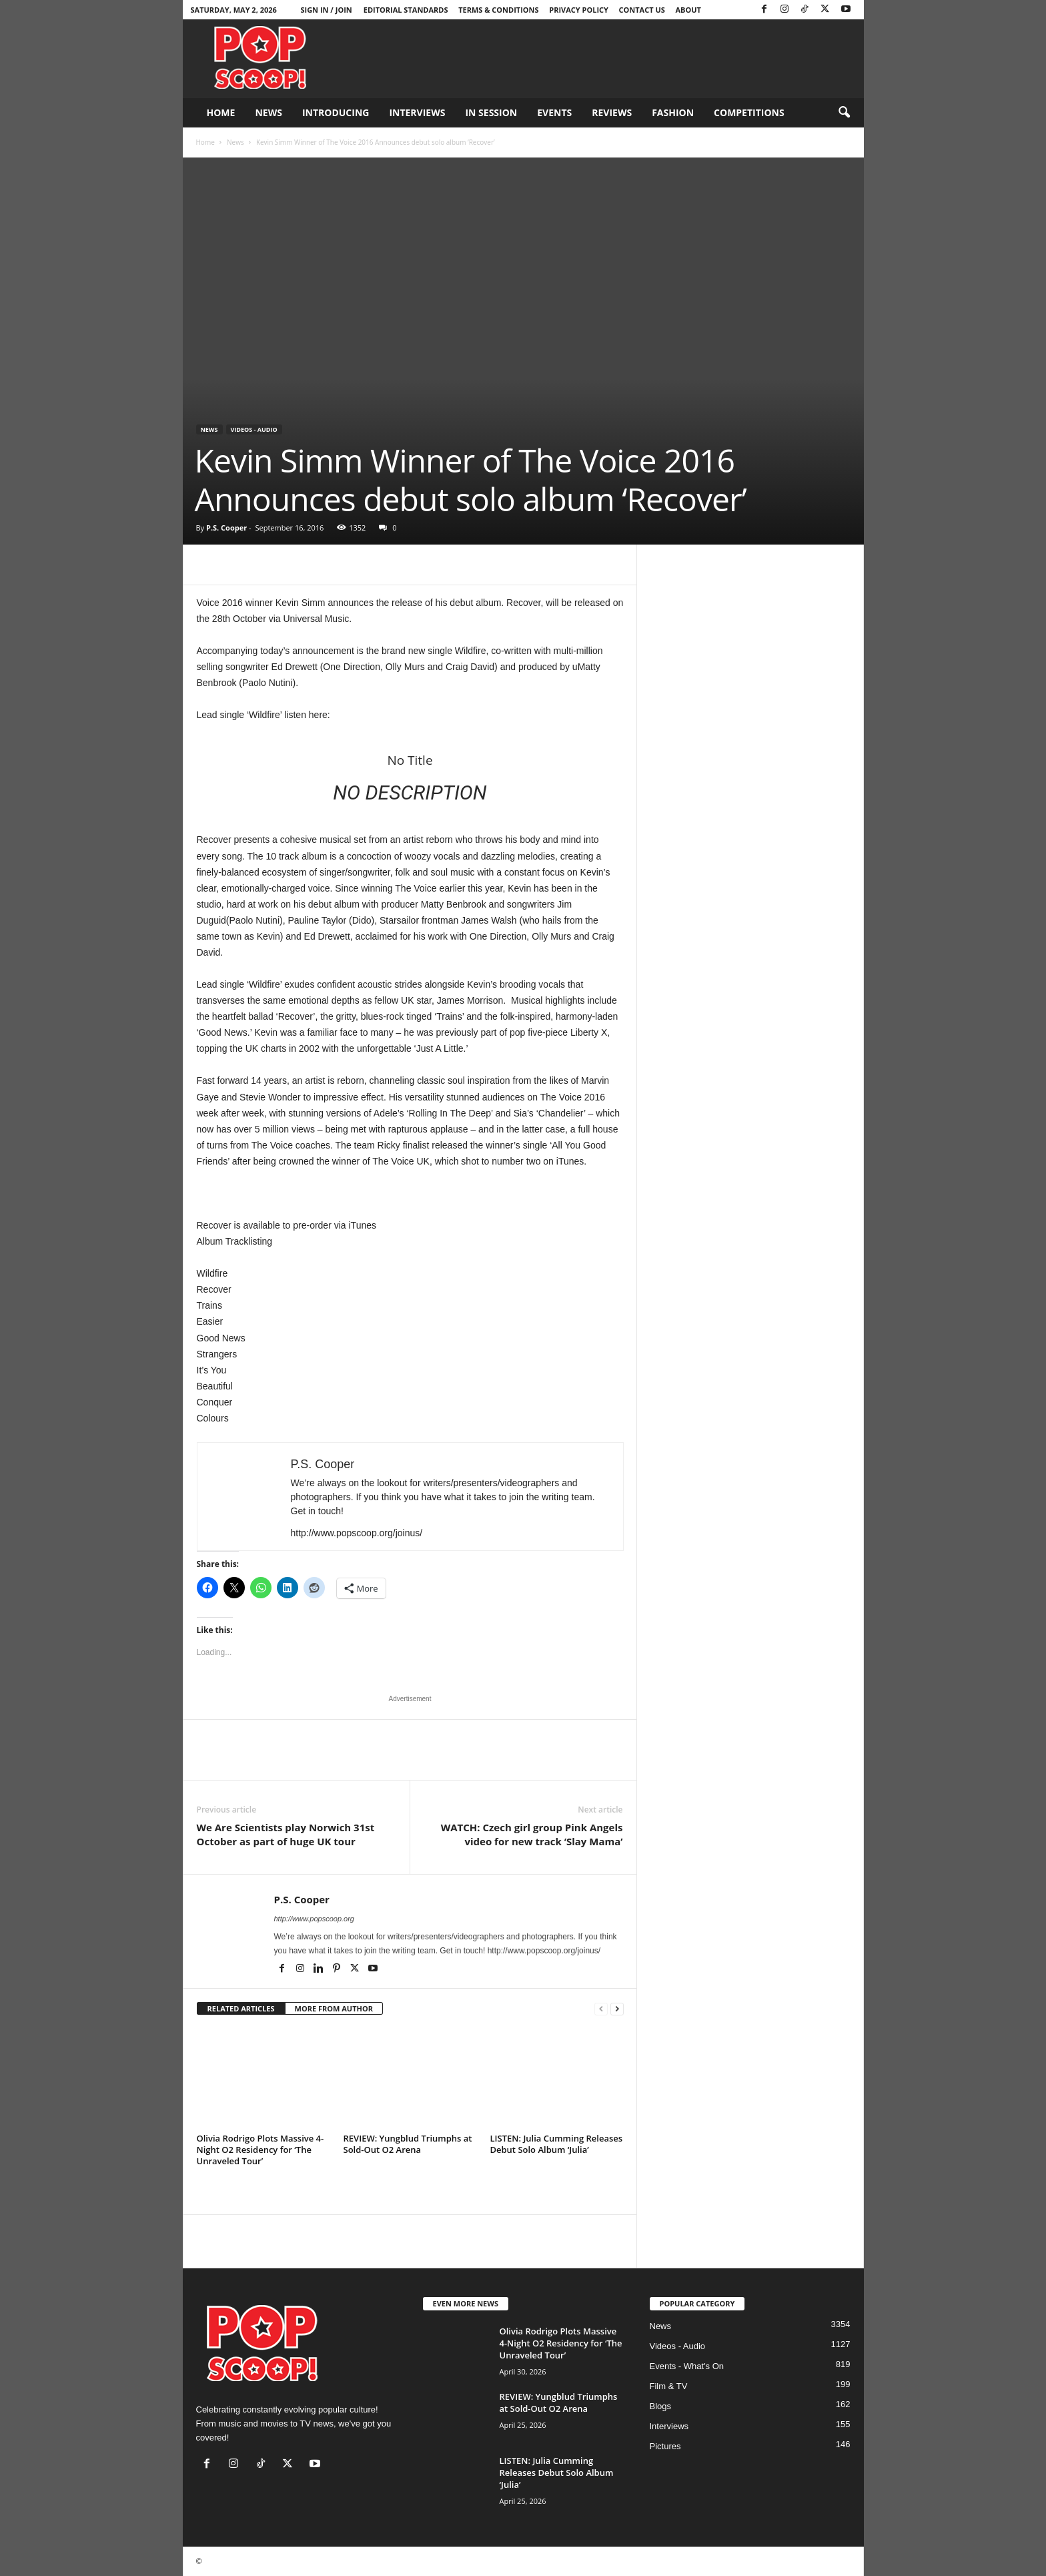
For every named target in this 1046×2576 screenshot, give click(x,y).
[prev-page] (601, 2009)
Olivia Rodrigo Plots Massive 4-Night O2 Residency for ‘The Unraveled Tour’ (260, 2149)
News (268, 112)
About (687, 10)
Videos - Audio (254, 429)
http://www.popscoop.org (314, 1919)
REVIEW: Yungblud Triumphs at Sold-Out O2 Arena (408, 2144)
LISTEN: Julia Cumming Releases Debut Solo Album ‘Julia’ (556, 2144)
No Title (409, 760)
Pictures (665, 2446)
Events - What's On (687, 2366)
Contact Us (642, 10)
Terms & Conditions (498, 10)
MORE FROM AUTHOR (334, 2008)
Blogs (661, 2406)
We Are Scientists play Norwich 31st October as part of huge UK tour (286, 1834)
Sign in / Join (326, 10)
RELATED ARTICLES (241, 2008)
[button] (844, 112)
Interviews (417, 112)
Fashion (673, 112)
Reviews (612, 112)
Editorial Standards (406, 10)
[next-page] (617, 2009)
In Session (491, 112)
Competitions (749, 112)
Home (221, 112)
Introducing (336, 112)
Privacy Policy (578, 10)
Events (554, 112)
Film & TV (669, 2386)
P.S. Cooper (226, 528)
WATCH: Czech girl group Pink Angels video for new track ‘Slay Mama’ (532, 1834)
